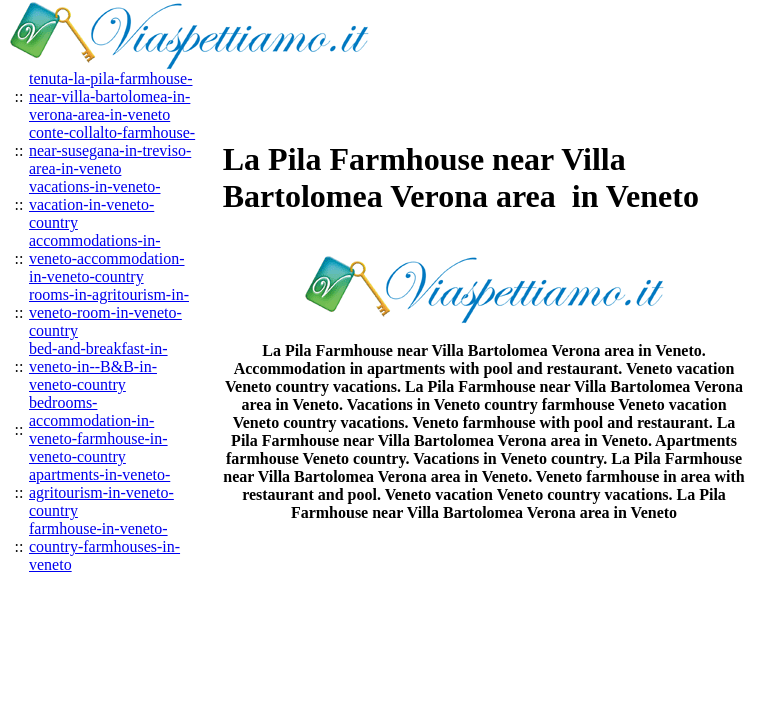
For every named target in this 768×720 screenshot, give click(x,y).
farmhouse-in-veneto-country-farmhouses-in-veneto (104, 546)
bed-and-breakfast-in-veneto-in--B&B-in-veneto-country (98, 366)
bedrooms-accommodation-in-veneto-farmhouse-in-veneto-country (98, 429)
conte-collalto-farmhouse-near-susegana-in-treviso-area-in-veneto (112, 150)
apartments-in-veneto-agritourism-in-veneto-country (101, 492)
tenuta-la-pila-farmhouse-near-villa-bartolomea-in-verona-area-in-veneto (110, 96)
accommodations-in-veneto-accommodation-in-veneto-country (107, 258)
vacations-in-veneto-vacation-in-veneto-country (95, 204)
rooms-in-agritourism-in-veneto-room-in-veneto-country (109, 312)
